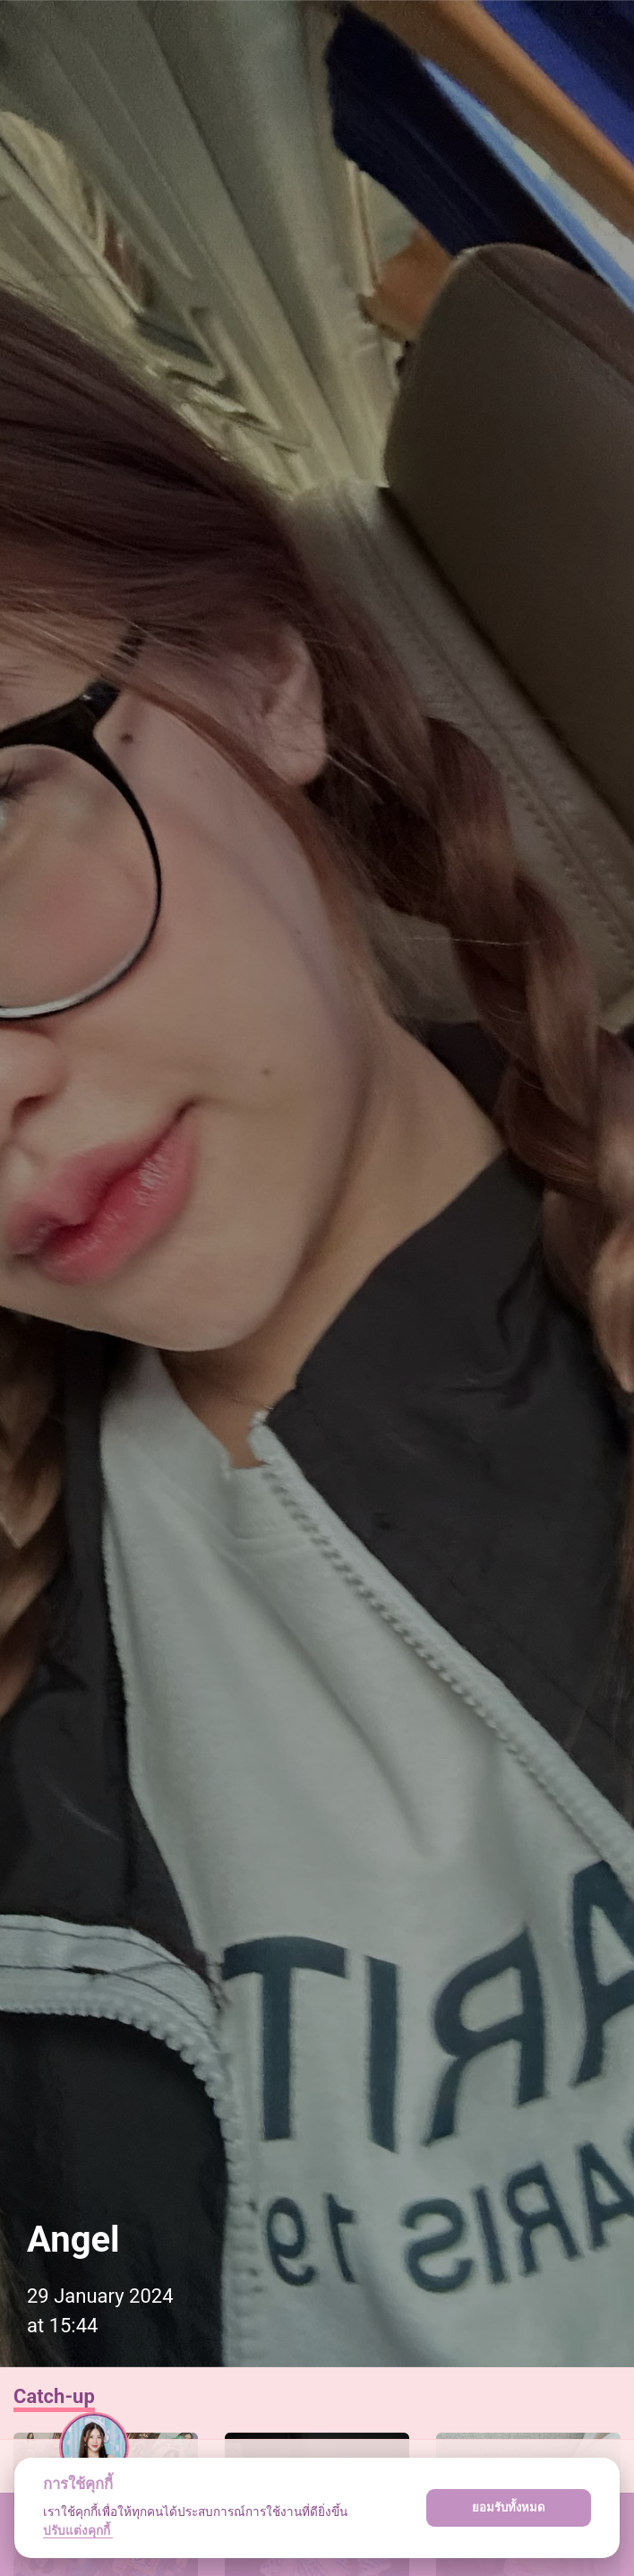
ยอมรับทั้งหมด (508, 2507)
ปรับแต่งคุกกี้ (78, 2530)
